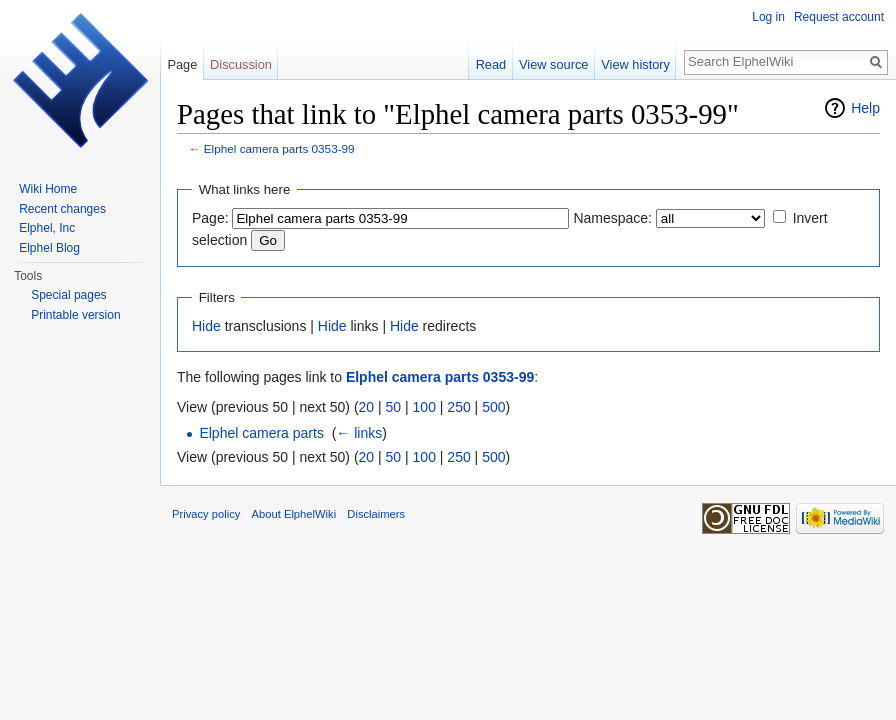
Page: (210, 218)
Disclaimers (376, 514)
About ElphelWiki (294, 514)
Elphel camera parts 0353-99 (279, 148)
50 (394, 407)
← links (359, 433)
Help (865, 108)
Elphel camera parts (261, 433)
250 (458, 407)
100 (424, 407)
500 (493, 407)
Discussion (241, 64)
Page (182, 64)
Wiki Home (48, 189)
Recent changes (62, 209)
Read (491, 64)
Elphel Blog (49, 248)
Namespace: (612, 218)
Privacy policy (206, 514)
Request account (839, 17)
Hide (206, 326)
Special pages (68, 295)
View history (635, 64)
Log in (768, 17)
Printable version (75, 315)
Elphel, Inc (47, 228)
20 (367, 407)
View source (553, 64)
